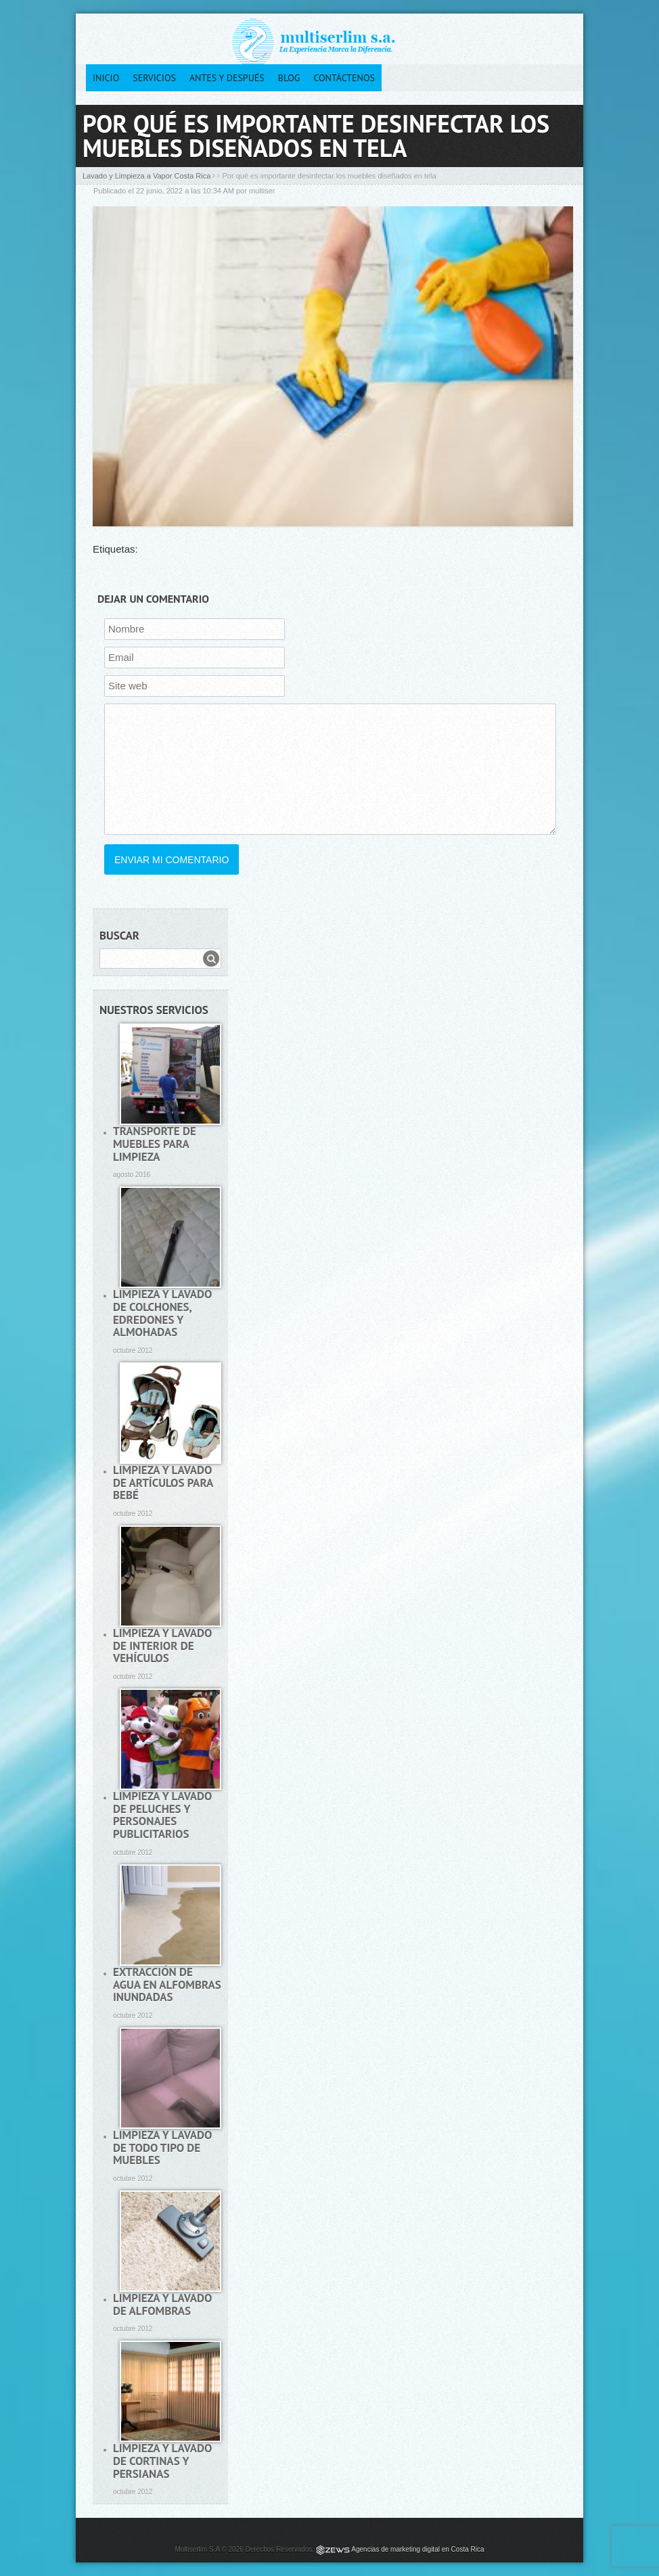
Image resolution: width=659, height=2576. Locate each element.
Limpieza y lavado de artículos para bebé (163, 1482)
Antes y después (227, 78)
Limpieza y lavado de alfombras (162, 2304)
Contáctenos (344, 78)
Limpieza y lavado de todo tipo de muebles (162, 2147)
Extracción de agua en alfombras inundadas (167, 1984)
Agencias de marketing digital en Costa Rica (417, 2549)
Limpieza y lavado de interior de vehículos (162, 1645)
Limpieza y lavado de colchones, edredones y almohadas (162, 1313)
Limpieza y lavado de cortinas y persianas (162, 2461)
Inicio (106, 78)
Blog (289, 78)
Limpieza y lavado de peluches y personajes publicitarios (162, 1815)
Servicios (154, 78)
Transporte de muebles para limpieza (154, 1144)
